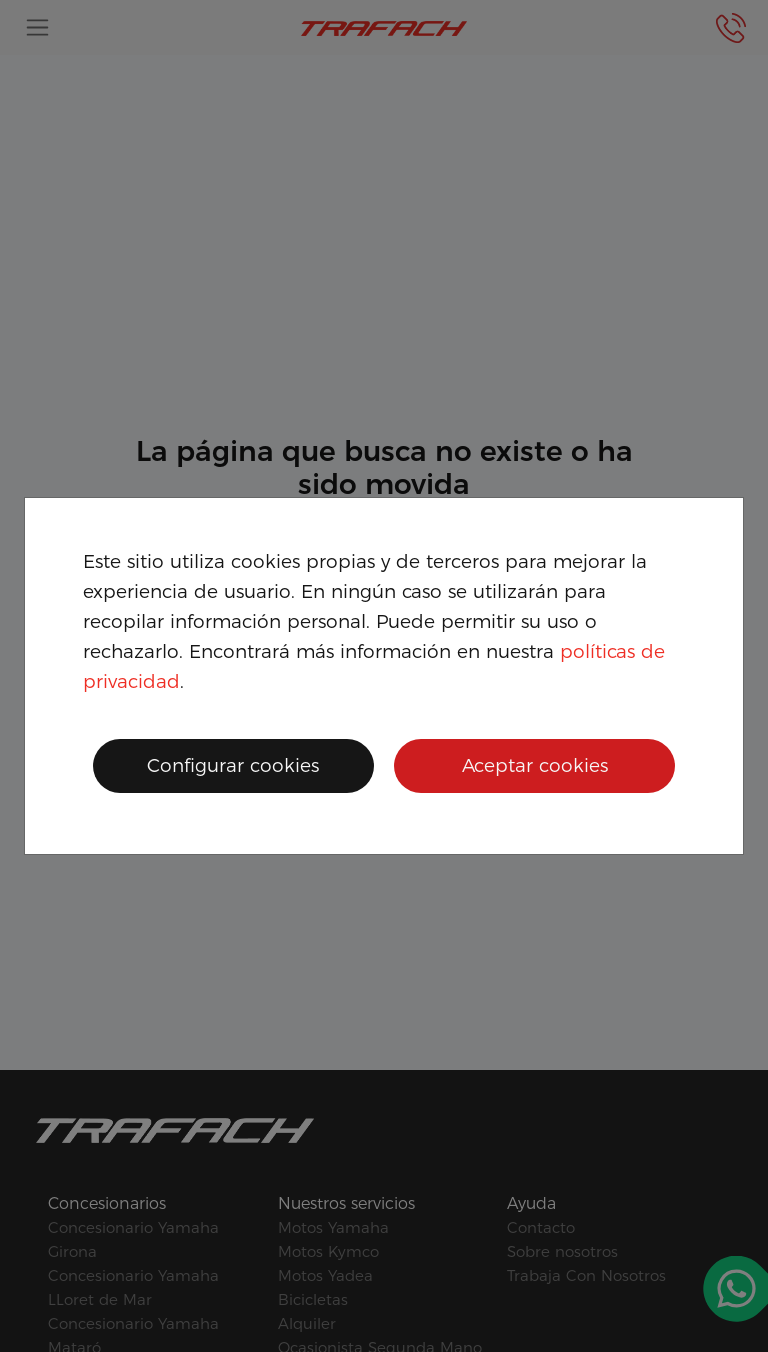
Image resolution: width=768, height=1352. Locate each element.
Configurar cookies (233, 765)
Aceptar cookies (535, 765)
